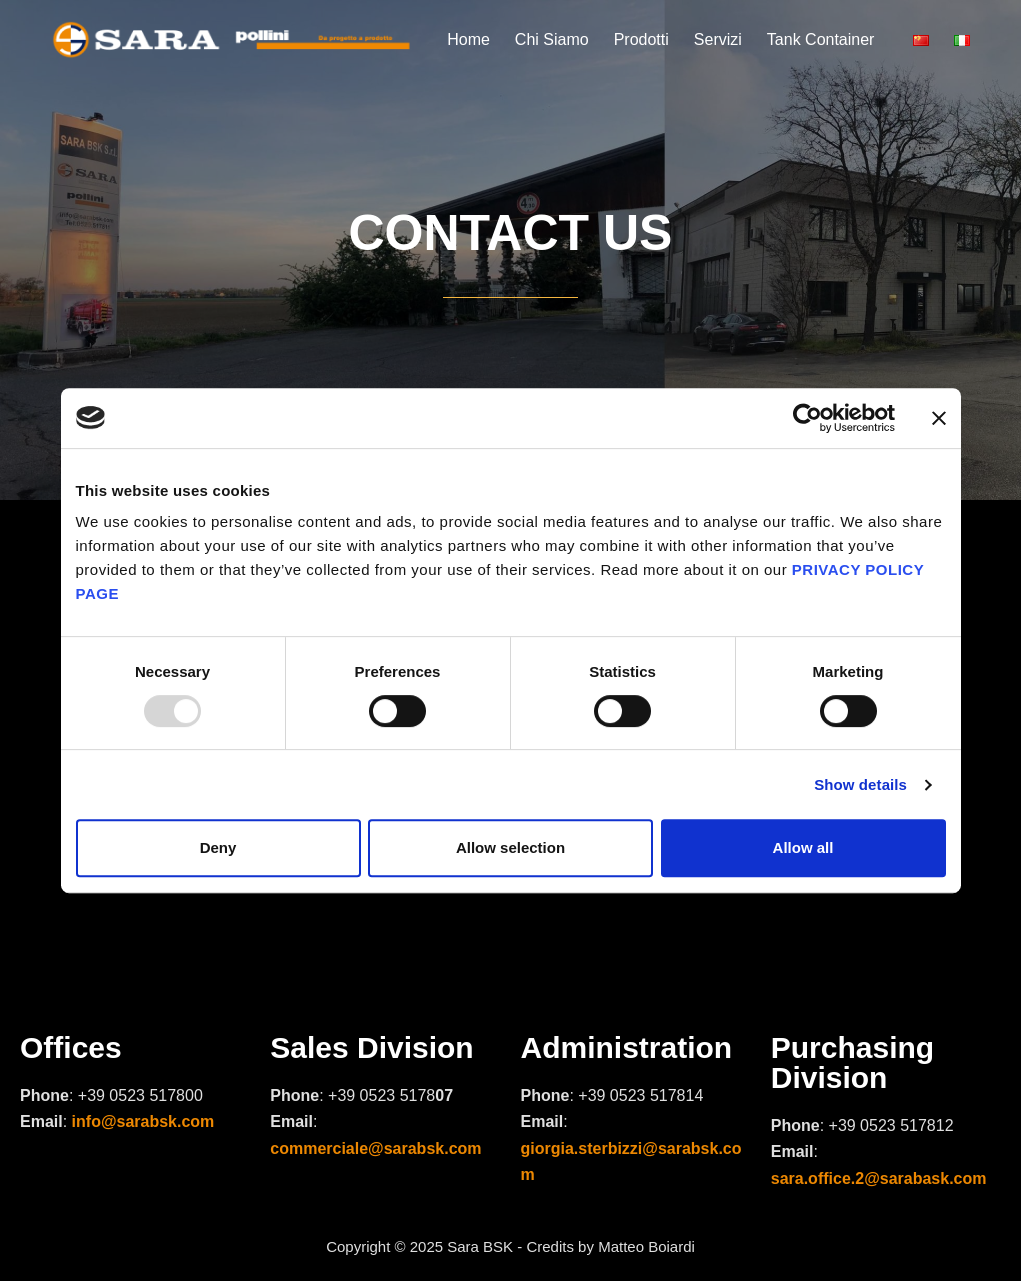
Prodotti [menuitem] (641, 39)
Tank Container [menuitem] (821, 39)
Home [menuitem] (468, 39)
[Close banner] (939, 418)
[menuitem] (927, 40)
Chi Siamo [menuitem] (552, 39)
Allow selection (510, 847)
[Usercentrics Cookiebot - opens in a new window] (807, 418)
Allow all (803, 847)
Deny (218, 847)
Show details (860, 784)
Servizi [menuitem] (718, 39)
